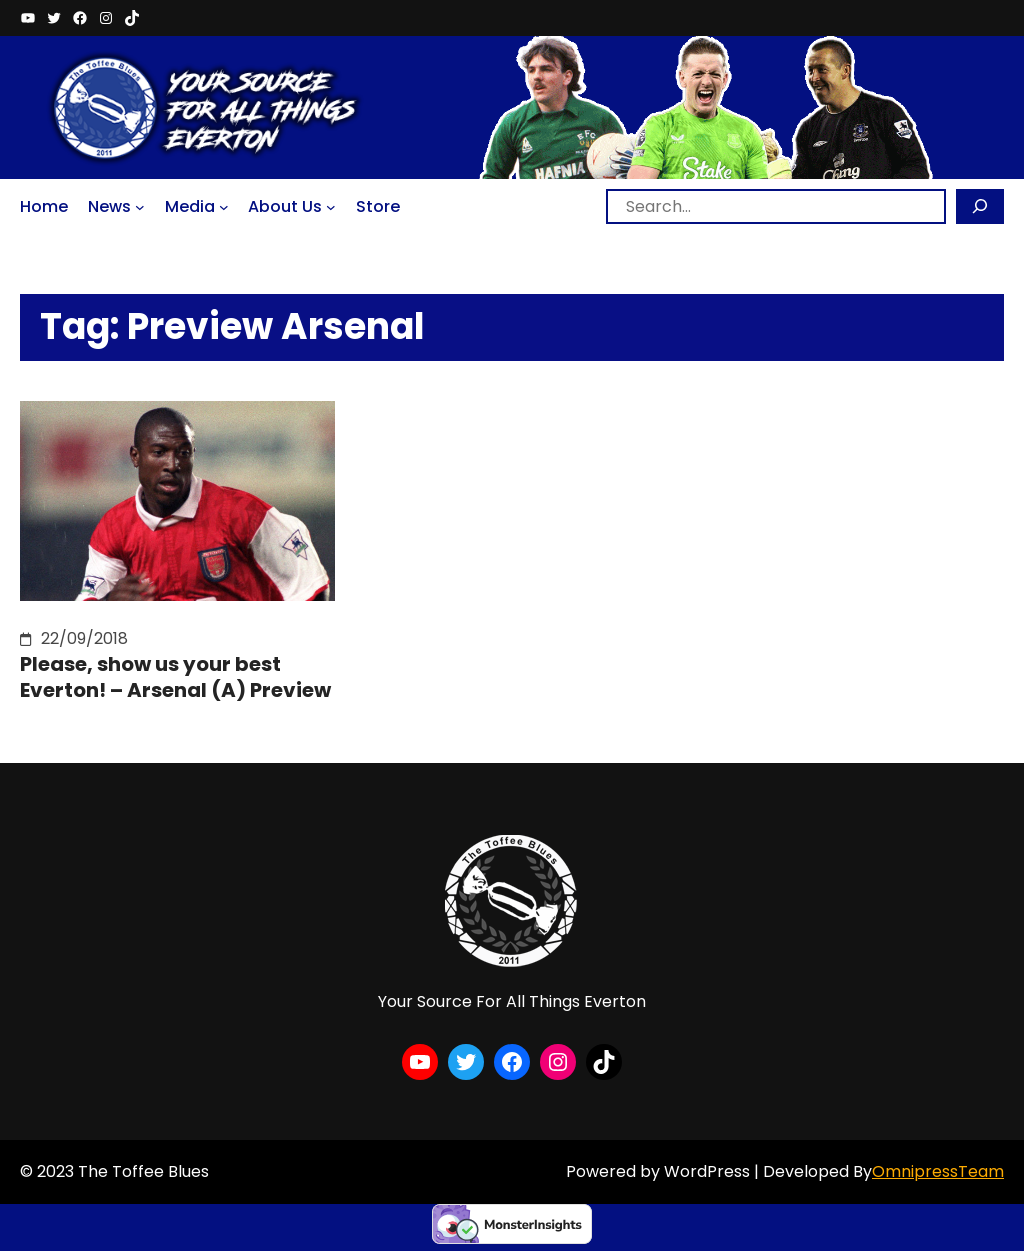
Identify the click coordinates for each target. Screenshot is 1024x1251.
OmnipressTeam (938, 1171)
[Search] (980, 206)
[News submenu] (140, 207)
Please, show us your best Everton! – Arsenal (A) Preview (175, 677)
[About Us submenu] (331, 207)
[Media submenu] (224, 207)
